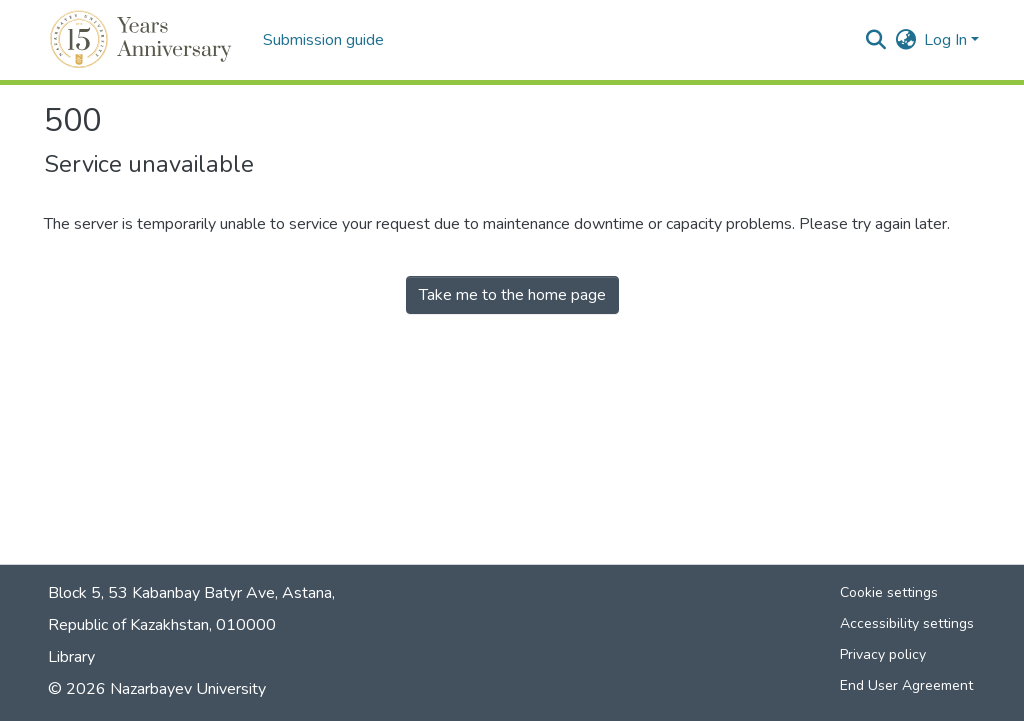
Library (71, 657)
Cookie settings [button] (889, 592)
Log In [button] (947, 40)
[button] (143, 40)
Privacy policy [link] (883, 654)
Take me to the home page (512, 295)
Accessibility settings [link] (907, 623)
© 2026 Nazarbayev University (157, 689)
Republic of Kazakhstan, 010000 (162, 625)
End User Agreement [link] (906, 685)
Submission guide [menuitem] (323, 40)
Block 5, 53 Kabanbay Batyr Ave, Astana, (191, 593)
